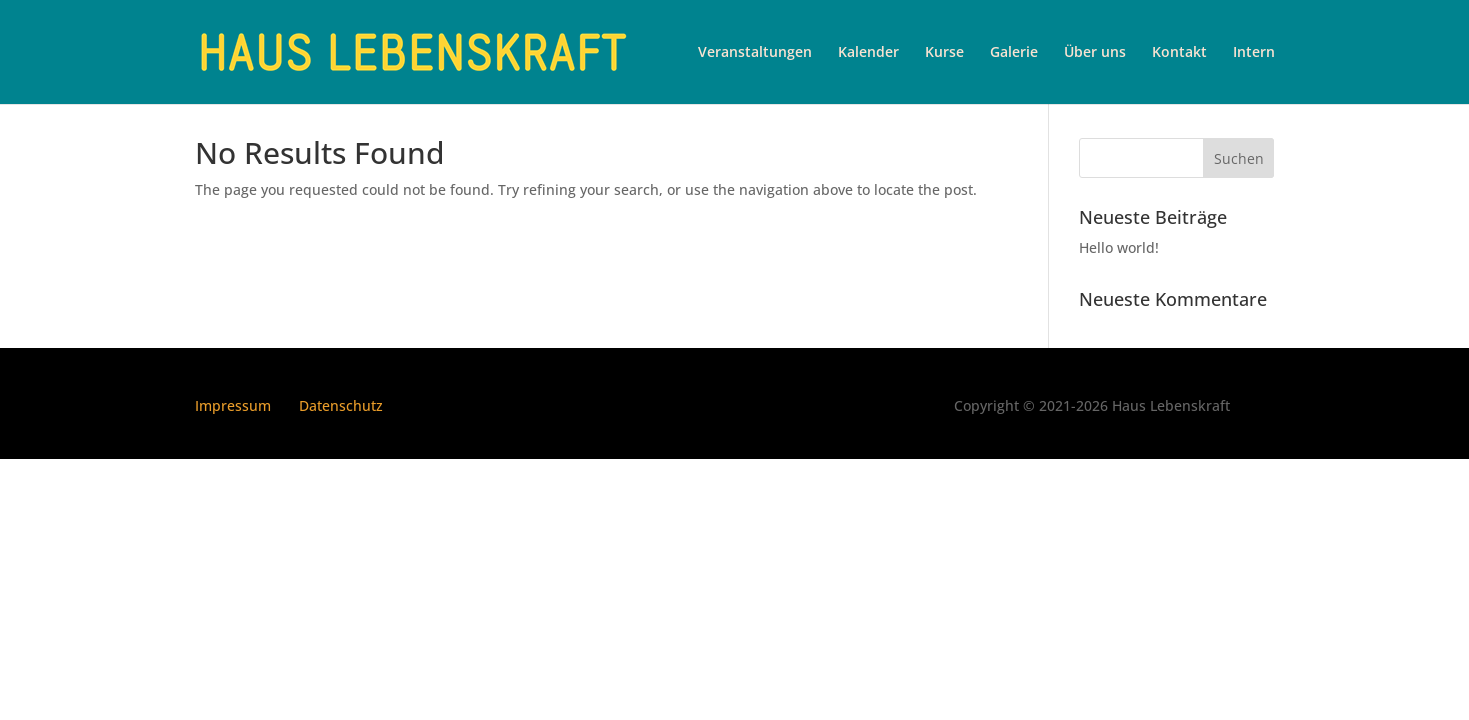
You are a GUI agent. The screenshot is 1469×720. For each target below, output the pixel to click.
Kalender (868, 53)
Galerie (1014, 53)
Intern (1254, 53)
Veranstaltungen (755, 53)
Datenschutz (341, 405)
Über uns (1095, 53)
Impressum (233, 405)
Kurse (944, 53)
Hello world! (1119, 247)
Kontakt (1179, 53)
